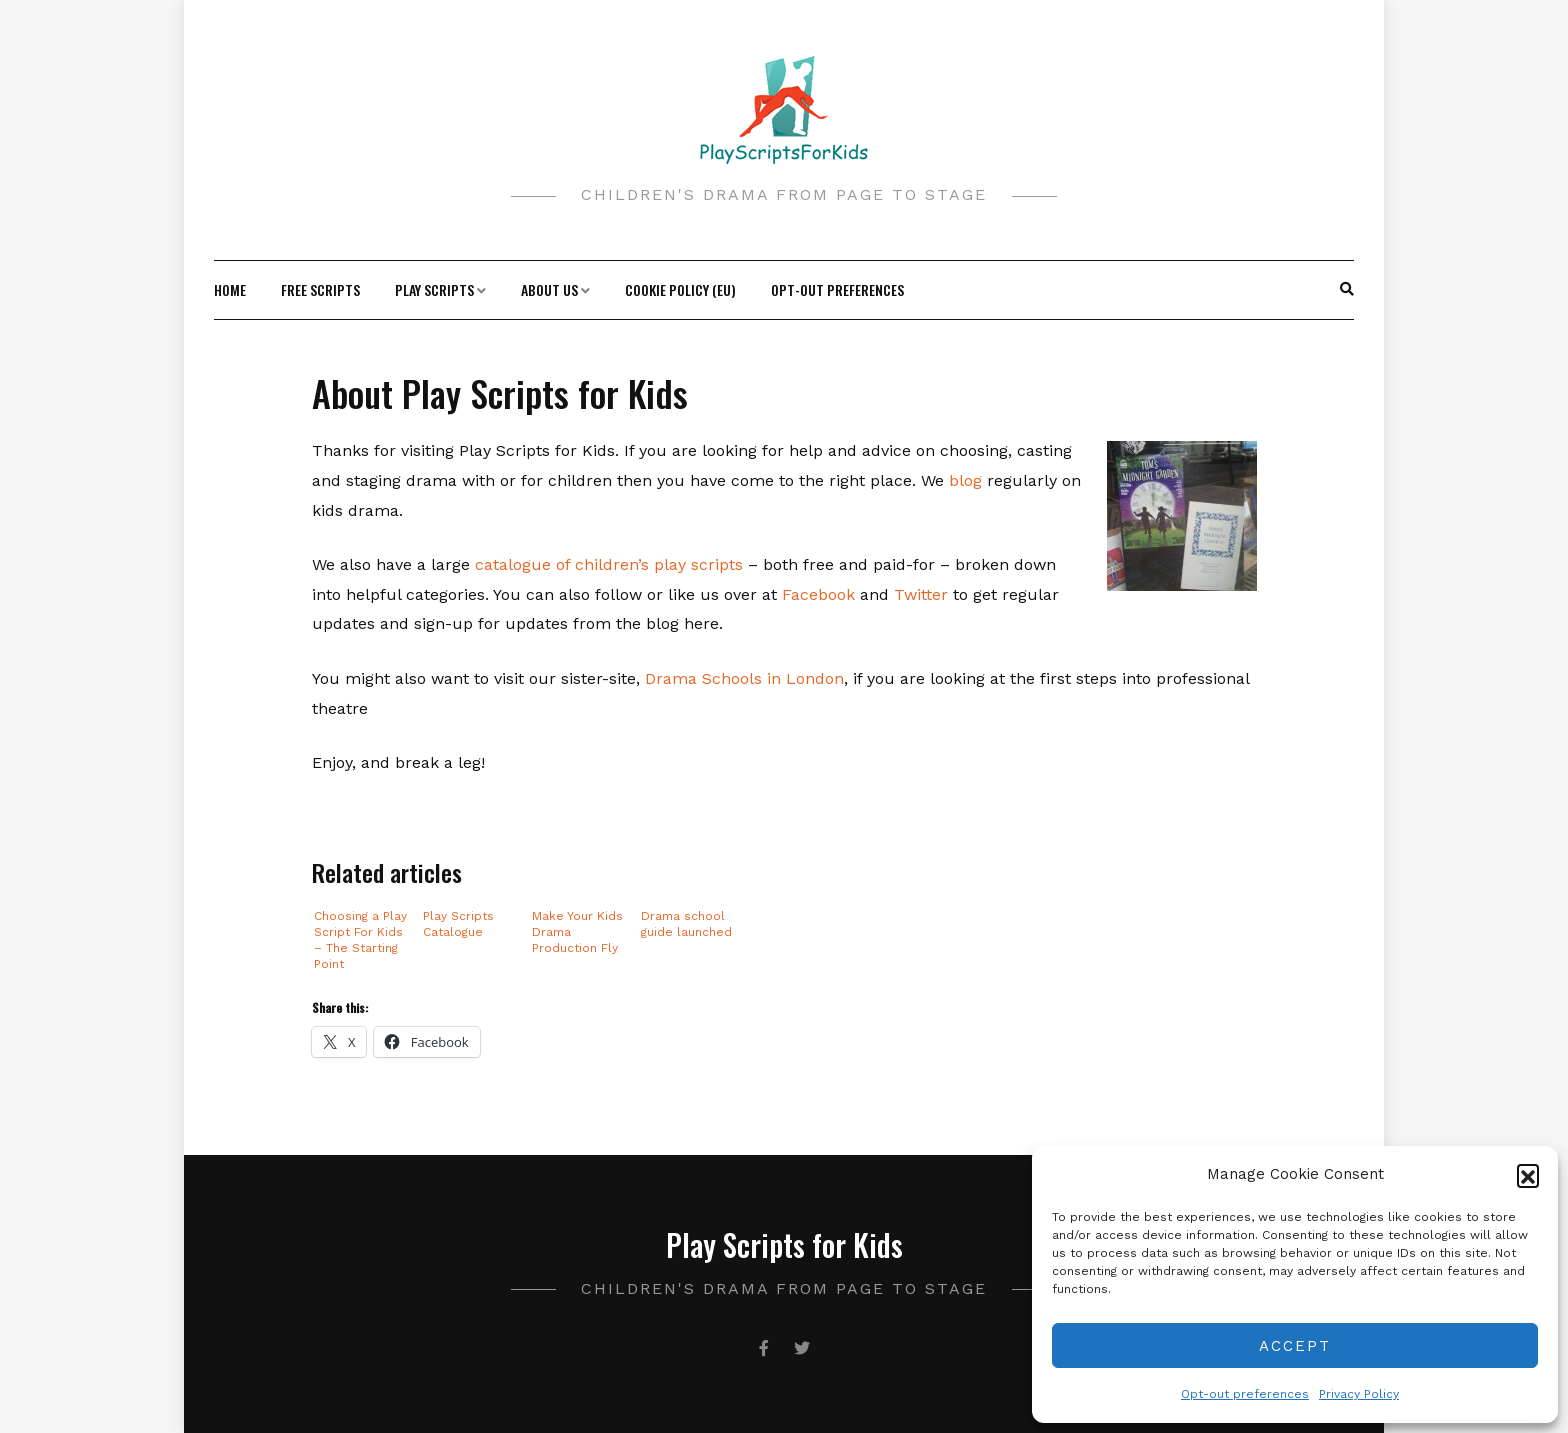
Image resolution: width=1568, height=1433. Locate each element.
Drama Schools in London (744, 678)
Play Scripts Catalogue (458, 924)
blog (968, 480)
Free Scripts (320, 289)
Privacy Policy (1359, 1394)
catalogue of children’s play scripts (609, 564)
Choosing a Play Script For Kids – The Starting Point (360, 940)
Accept (1295, 1346)
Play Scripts (434, 289)
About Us (549, 289)
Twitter (923, 594)
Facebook (821, 594)
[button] (1528, 1175)
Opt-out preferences (1245, 1394)
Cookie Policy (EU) (680, 289)
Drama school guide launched (686, 924)
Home (230, 289)
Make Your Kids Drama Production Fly (577, 932)
